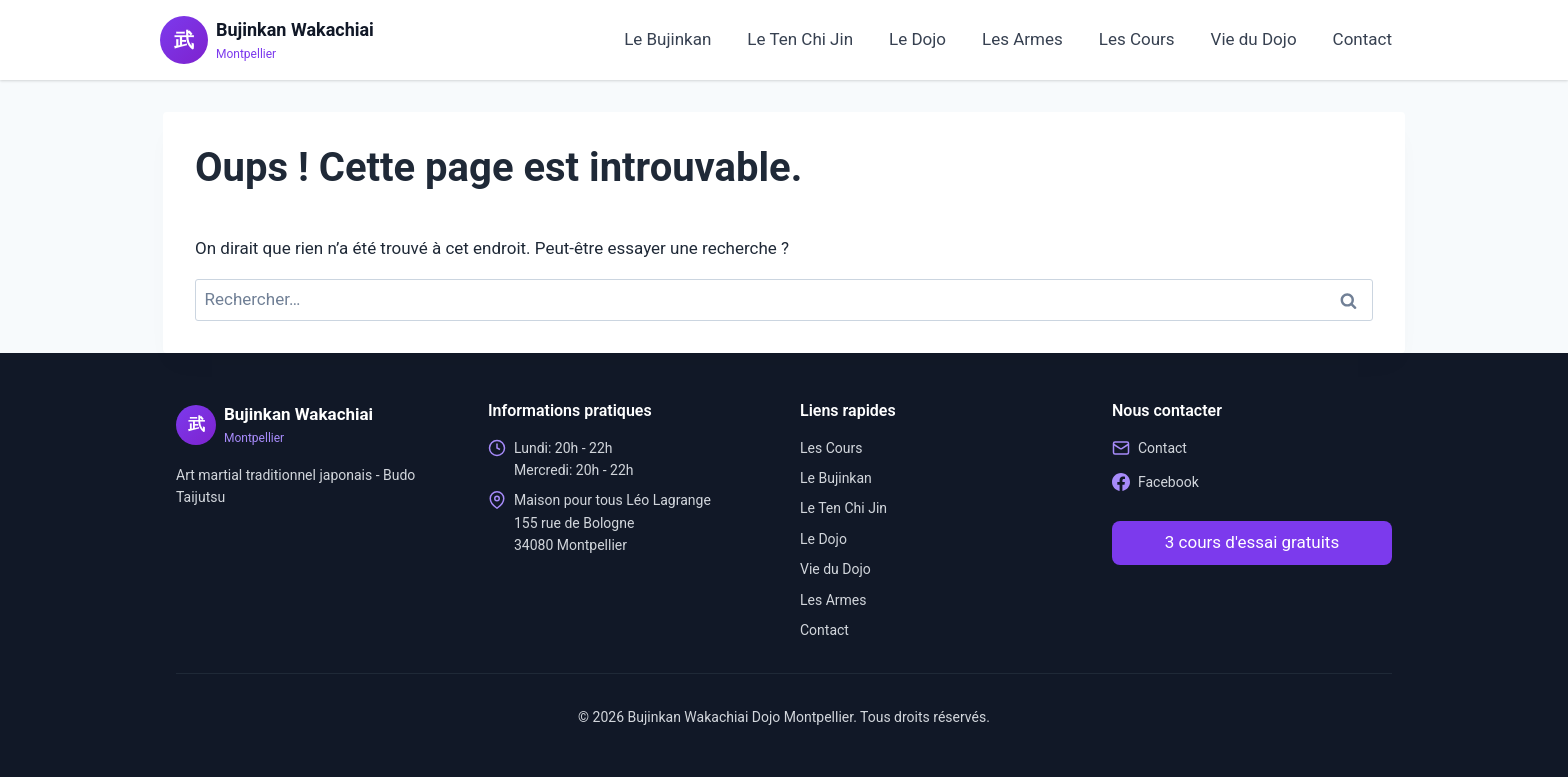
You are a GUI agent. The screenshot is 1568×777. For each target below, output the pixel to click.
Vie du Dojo (1254, 39)
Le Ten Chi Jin (800, 39)
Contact (1362, 39)
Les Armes (1022, 39)
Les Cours (1137, 39)
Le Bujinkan (667, 39)
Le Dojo (917, 39)
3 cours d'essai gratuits (1252, 542)
